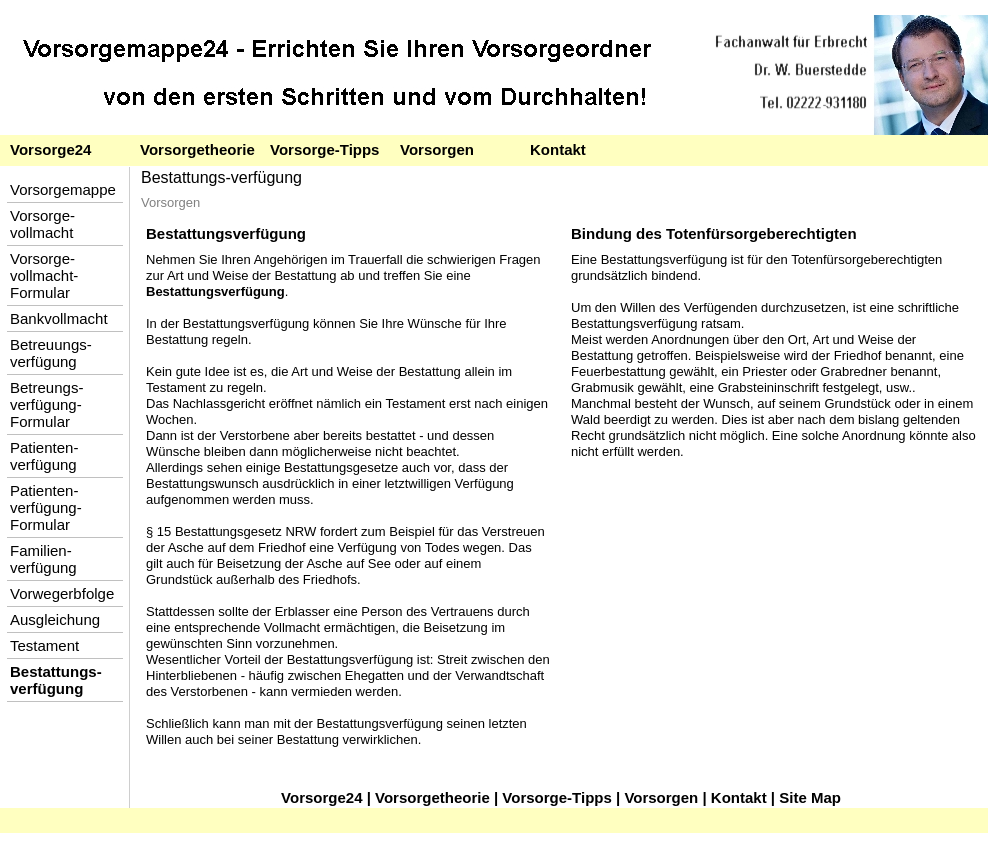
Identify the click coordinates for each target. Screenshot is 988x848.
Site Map (810, 797)
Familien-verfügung (43, 559)
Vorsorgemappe (63, 189)
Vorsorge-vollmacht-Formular (44, 275)
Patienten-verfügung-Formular (46, 507)
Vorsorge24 (50, 149)
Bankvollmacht (59, 318)
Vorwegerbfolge (62, 593)
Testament (44, 645)
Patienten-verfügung (44, 456)
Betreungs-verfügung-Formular (46, 404)
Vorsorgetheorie (197, 149)
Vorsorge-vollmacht (42, 224)
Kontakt (558, 149)
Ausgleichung (55, 619)
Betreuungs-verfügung (51, 353)
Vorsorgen (437, 149)
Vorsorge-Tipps (324, 149)
